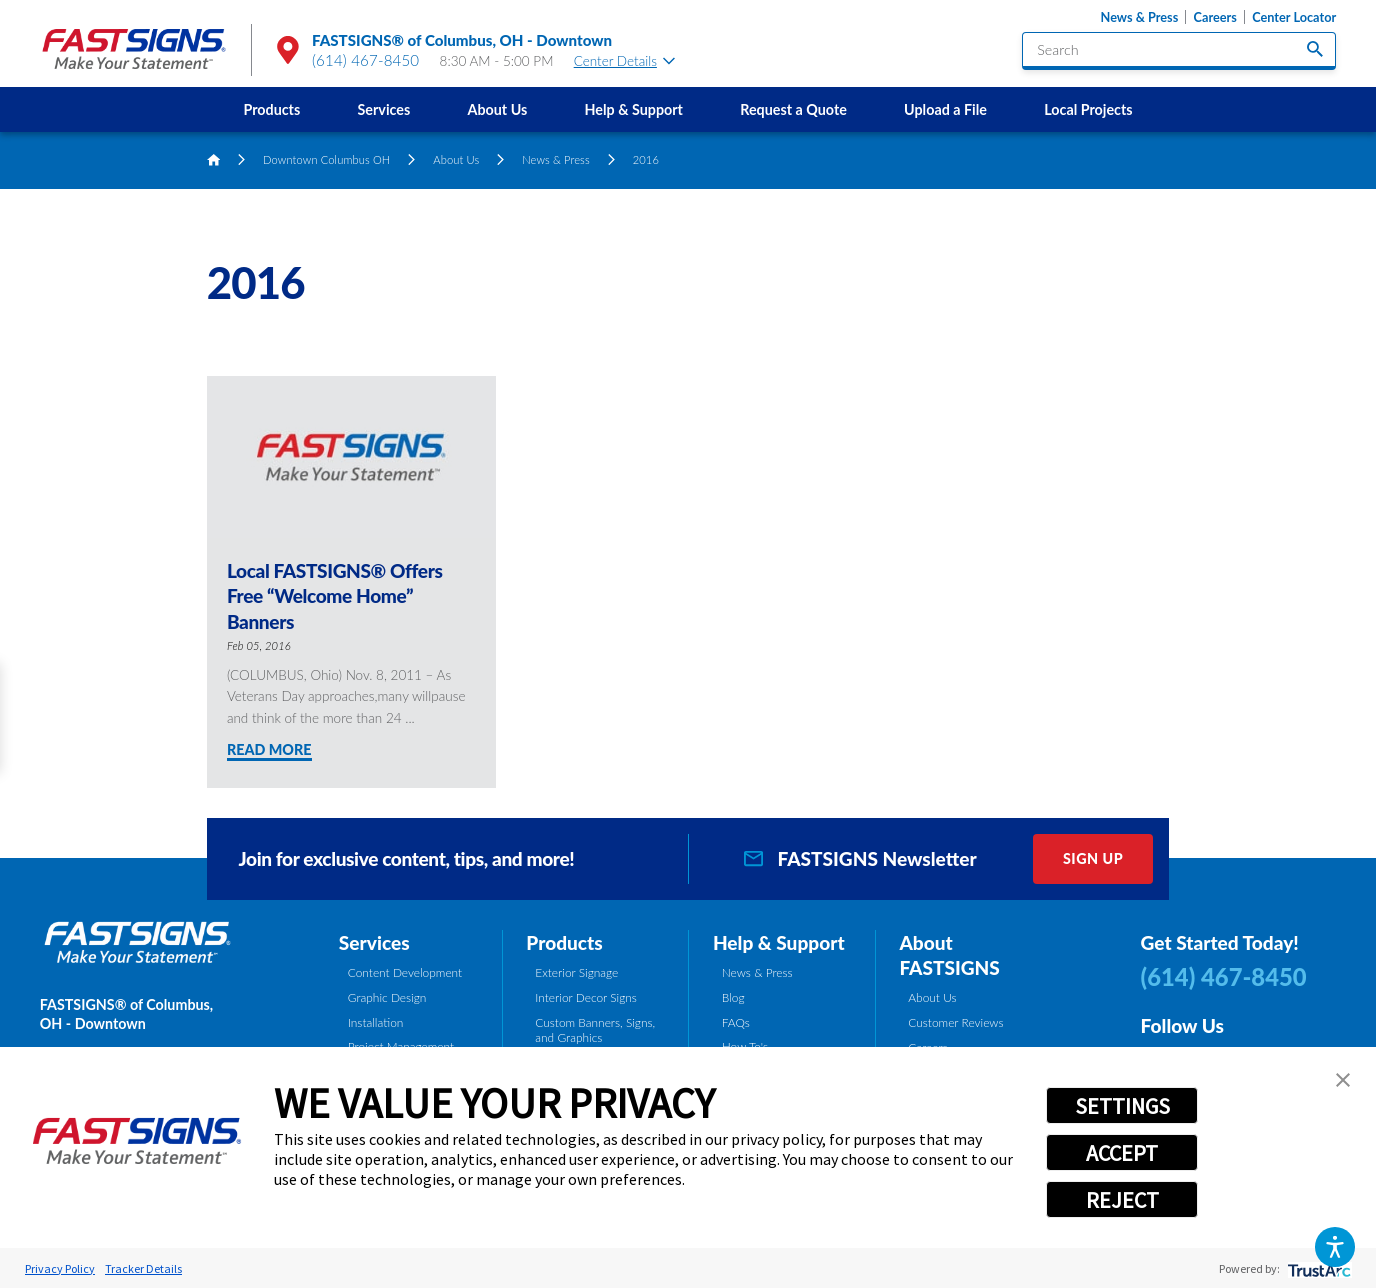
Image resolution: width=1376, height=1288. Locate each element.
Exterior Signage (576, 972)
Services (384, 109)
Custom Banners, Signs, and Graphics (595, 1030)
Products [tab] (564, 942)
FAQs (736, 1022)
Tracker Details (143, 1268)
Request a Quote (793, 109)
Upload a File (945, 109)
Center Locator (1294, 17)
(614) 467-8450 (365, 60)
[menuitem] (272, 109)
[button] (1335, 1247)
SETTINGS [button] (1122, 1106)
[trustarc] (1317, 1268)
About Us (498, 109)
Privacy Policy (60, 1268)
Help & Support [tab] (779, 942)
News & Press (1140, 17)
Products (271, 109)
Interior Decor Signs (586, 997)
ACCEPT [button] (1122, 1153)
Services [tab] (374, 942)
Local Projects (1088, 109)
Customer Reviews (955, 1022)
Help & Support (634, 109)
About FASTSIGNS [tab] (949, 955)
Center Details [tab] (624, 61)
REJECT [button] (1122, 1200)
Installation (376, 1022)
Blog (733, 997)
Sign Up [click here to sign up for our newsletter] (1093, 858)
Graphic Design (387, 997)
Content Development (405, 972)
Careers (1215, 17)
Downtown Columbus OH (326, 159)
